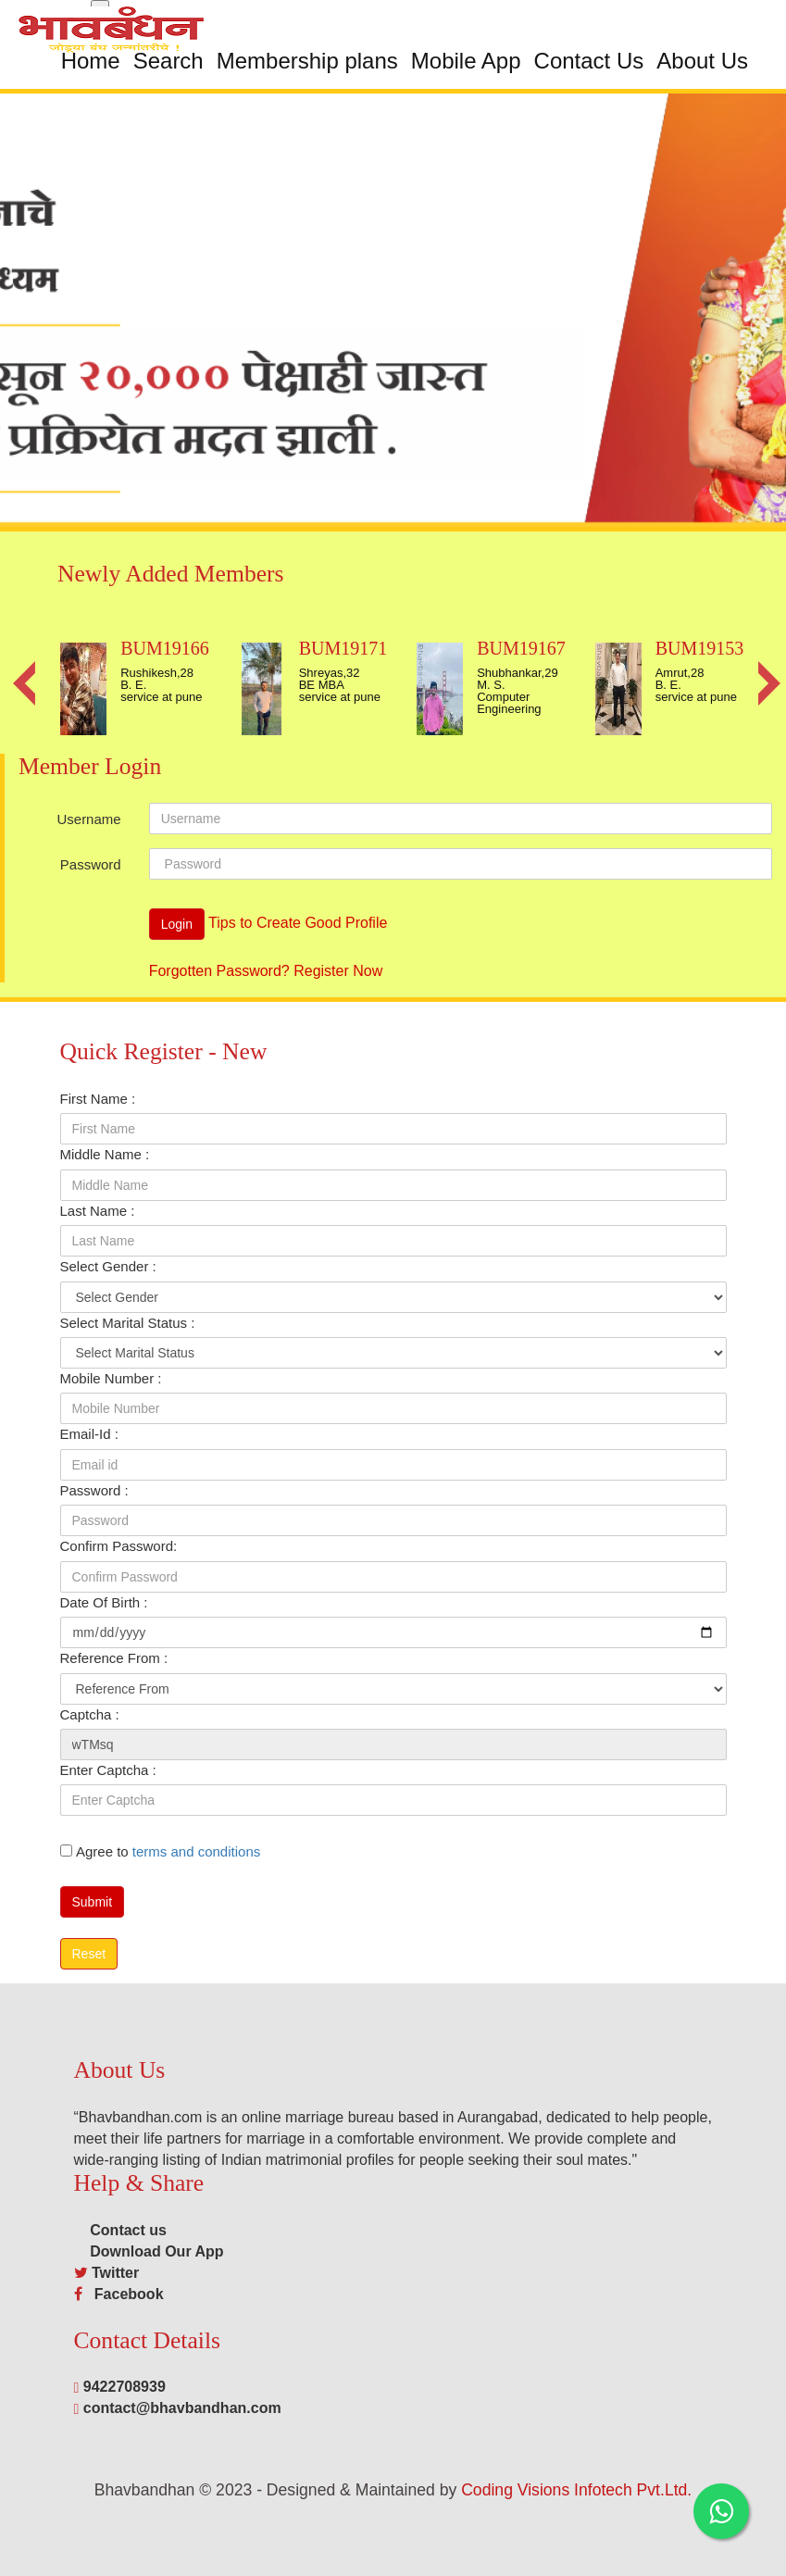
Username (88, 819)
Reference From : (114, 1658)
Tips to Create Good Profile (297, 924)
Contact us (120, 2230)
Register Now (337, 971)
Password (90, 864)
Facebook (125, 2294)
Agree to (168, 1851)
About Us (702, 60)
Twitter (115, 2273)
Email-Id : (89, 1434)
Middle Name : (105, 1154)
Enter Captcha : (108, 1770)
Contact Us (589, 60)
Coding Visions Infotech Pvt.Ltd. (576, 2490)
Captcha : (89, 1714)
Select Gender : (108, 1266)
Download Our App (149, 2251)
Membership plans (307, 60)
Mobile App (466, 60)
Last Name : (97, 1211)
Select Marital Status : (127, 1323)
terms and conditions (196, 1851)
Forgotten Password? (219, 971)
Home (90, 60)
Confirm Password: (119, 1546)
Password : (94, 1490)
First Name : (98, 1099)
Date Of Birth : (104, 1602)
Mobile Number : (111, 1378)
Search (168, 60)
